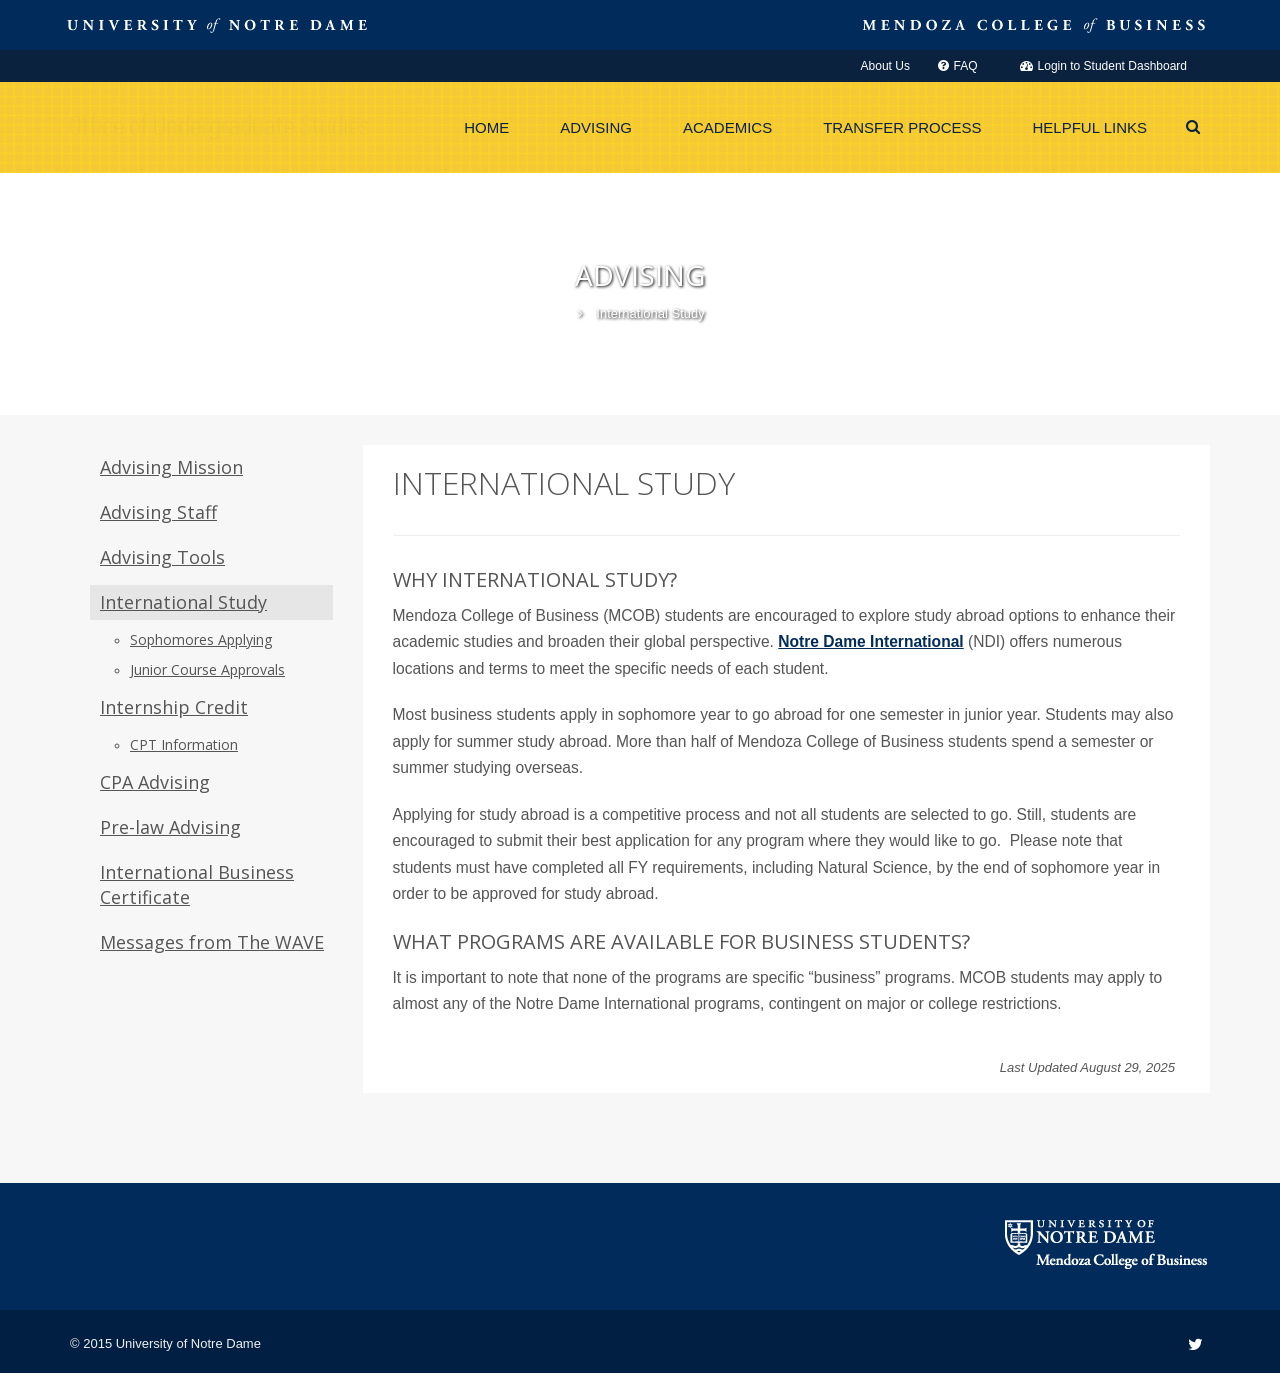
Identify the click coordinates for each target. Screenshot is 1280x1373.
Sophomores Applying (201, 639)
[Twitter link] (1195, 1344)
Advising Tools (162, 557)
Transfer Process (902, 127)
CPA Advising (155, 782)
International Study (183, 602)
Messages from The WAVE (212, 942)
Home (486, 127)
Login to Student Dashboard (1103, 66)
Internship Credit (174, 707)
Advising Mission (171, 467)
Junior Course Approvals (207, 669)
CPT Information (184, 744)
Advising (596, 127)
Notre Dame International (870, 641)
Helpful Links (1090, 127)
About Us (885, 66)
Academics (727, 127)
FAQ (958, 66)
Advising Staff (158, 512)
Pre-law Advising (170, 827)
